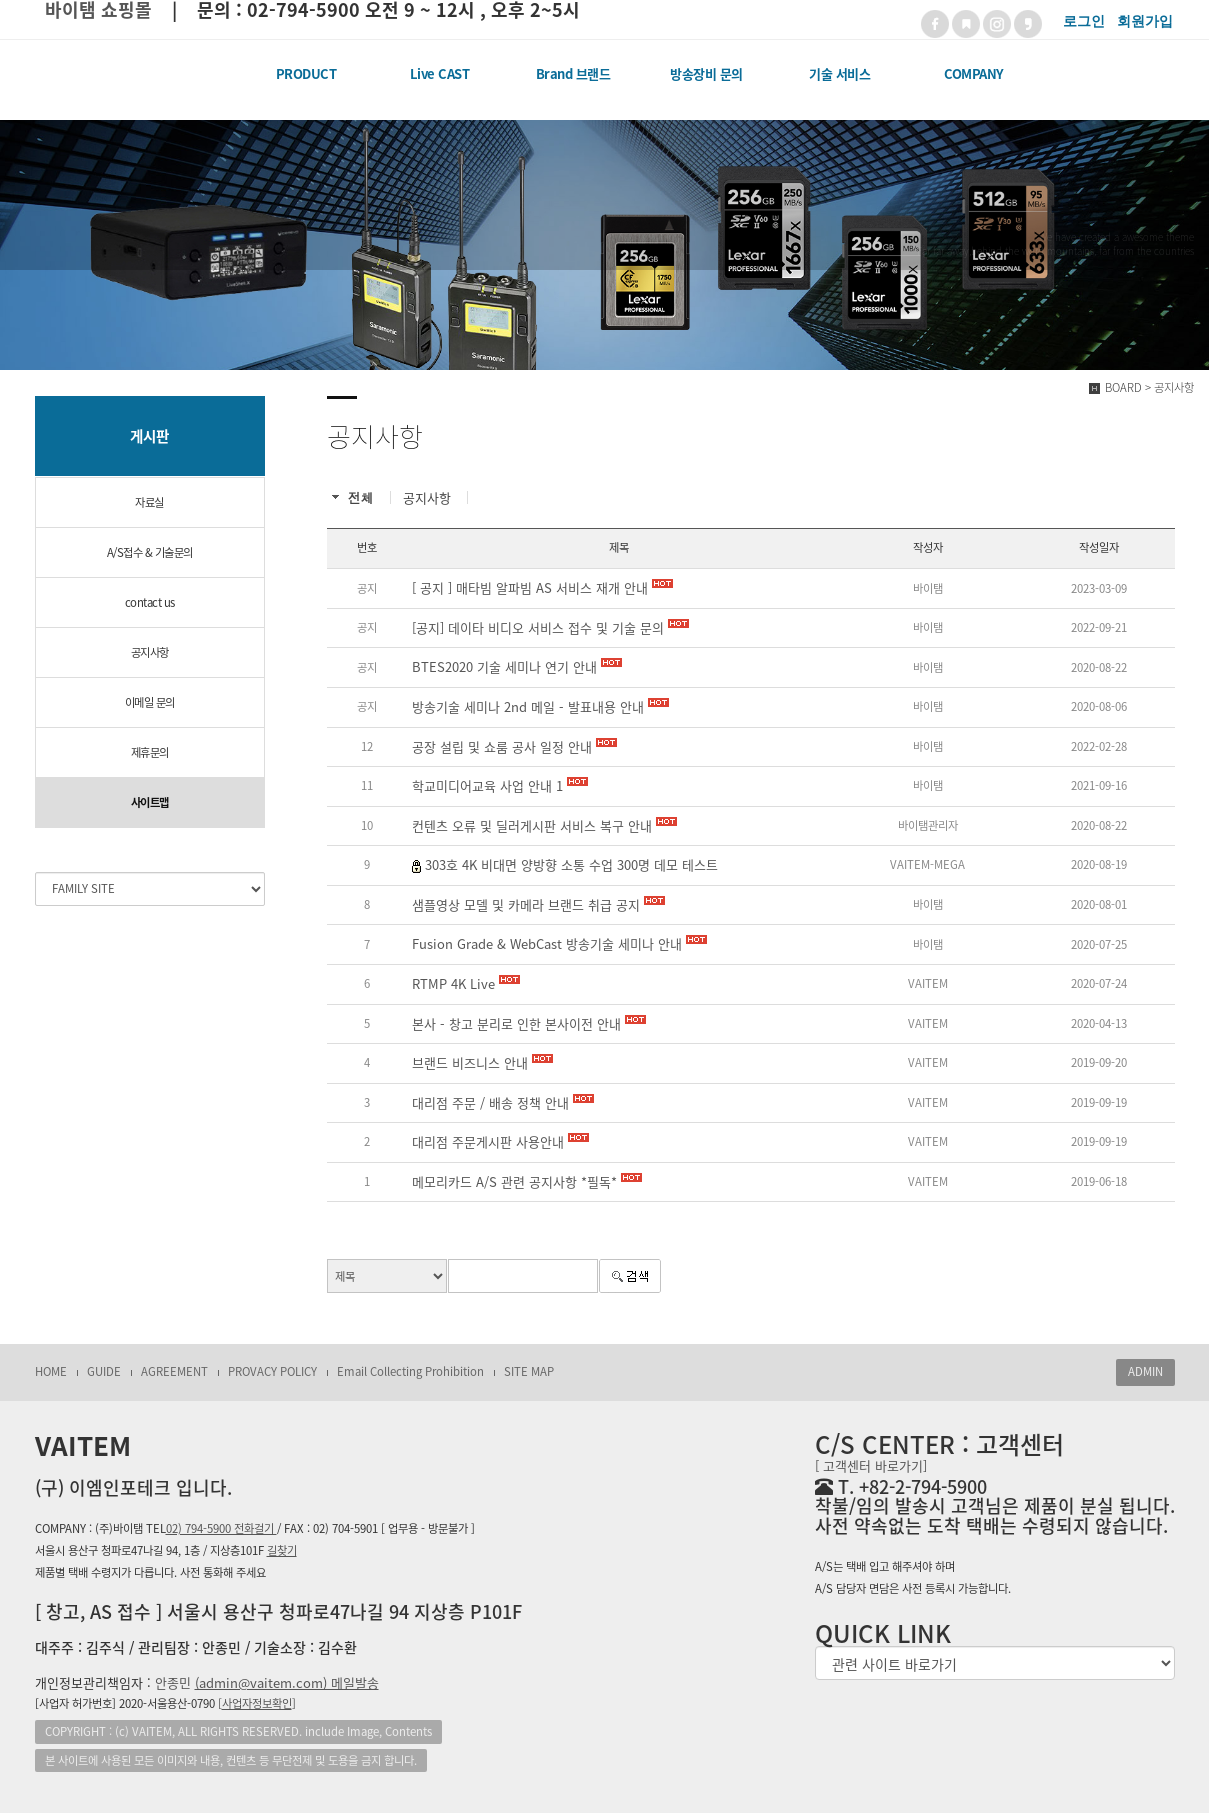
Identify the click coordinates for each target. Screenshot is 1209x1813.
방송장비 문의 (706, 73)
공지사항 (150, 652)
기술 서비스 (839, 73)
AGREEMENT (174, 1371)
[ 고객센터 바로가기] (871, 1465)
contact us (150, 602)
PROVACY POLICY (272, 1371)
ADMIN (1145, 1371)
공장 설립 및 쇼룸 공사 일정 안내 (514, 747)
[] (257, 1703)
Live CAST (440, 73)
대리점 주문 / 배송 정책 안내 (503, 1103)
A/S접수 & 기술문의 (150, 552)
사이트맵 (150, 802)
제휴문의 (150, 752)
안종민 (267, 1682)
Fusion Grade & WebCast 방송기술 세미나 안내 (559, 944)
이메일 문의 (150, 702)
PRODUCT (306, 73)
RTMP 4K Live (466, 984)
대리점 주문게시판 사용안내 (500, 1142)
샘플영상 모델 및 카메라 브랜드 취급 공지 (538, 905)
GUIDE (104, 1371)
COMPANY (974, 73)
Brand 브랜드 (573, 73)
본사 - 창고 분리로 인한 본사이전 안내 (529, 1024)
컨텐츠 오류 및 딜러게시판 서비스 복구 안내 (544, 826)
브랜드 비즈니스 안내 (482, 1063)
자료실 (149, 502)
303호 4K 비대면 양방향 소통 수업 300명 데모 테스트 (571, 865)
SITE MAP (529, 1371)
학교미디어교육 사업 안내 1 (500, 786)
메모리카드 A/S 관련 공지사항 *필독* (527, 1182)
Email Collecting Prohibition (410, 1371)
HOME (51, 1371)
